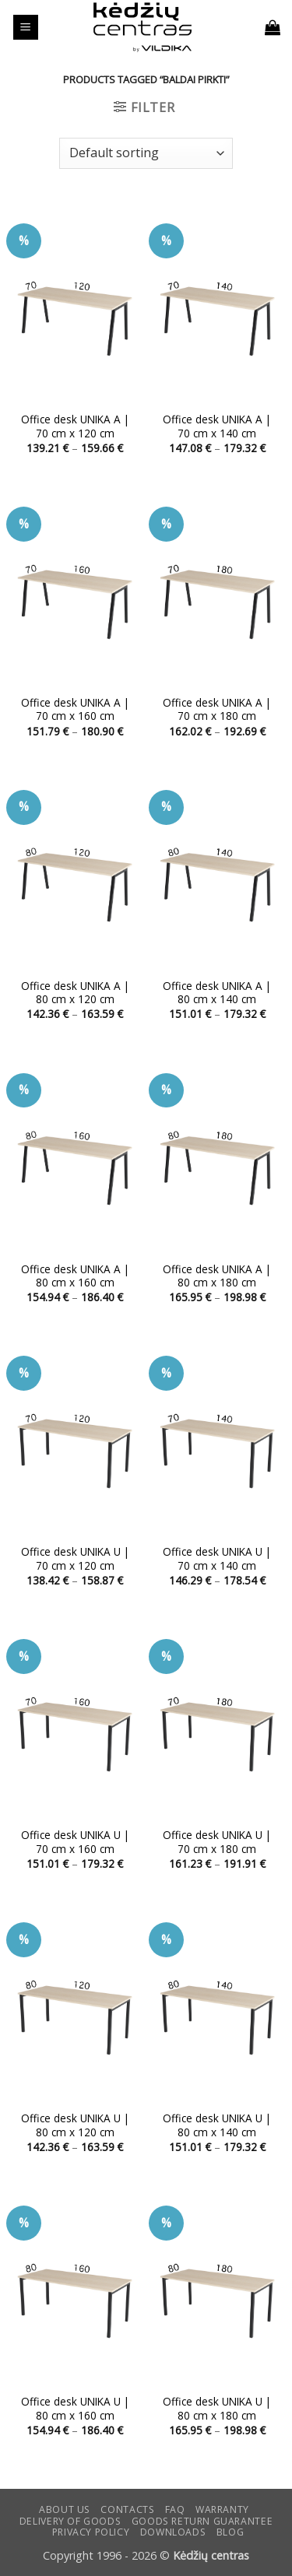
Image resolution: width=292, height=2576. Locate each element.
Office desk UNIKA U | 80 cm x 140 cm (217, 2125)
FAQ (175, 2509)
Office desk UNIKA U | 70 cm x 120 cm (75, 1558)
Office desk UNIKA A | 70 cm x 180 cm (217, 709)
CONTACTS (127, 2509)
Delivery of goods (70, 2521)
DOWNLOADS (173, 2532)
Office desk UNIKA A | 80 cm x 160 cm (75, 1276)
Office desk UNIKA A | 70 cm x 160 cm (75, 709)
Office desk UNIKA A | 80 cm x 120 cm (75, 992)
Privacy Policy (91, 2532)
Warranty (222, 2509)
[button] (25, 27)
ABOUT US (64, 2509)
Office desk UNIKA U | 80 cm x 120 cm (75, 2125)
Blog (230, 2532)
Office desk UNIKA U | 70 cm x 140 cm (217, 1558)
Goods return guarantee (202, 2521)
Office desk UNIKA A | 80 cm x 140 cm (217, 992)
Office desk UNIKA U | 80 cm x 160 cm (75, 2408)
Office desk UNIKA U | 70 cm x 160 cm (75, 1841)
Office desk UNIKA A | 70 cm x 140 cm (217, 426)
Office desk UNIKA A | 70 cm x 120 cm (75, 426)
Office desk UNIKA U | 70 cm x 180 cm (217, 1841)
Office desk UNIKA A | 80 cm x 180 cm (217, 1276)
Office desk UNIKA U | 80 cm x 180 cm (217, 2408)
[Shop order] (145, 153)
